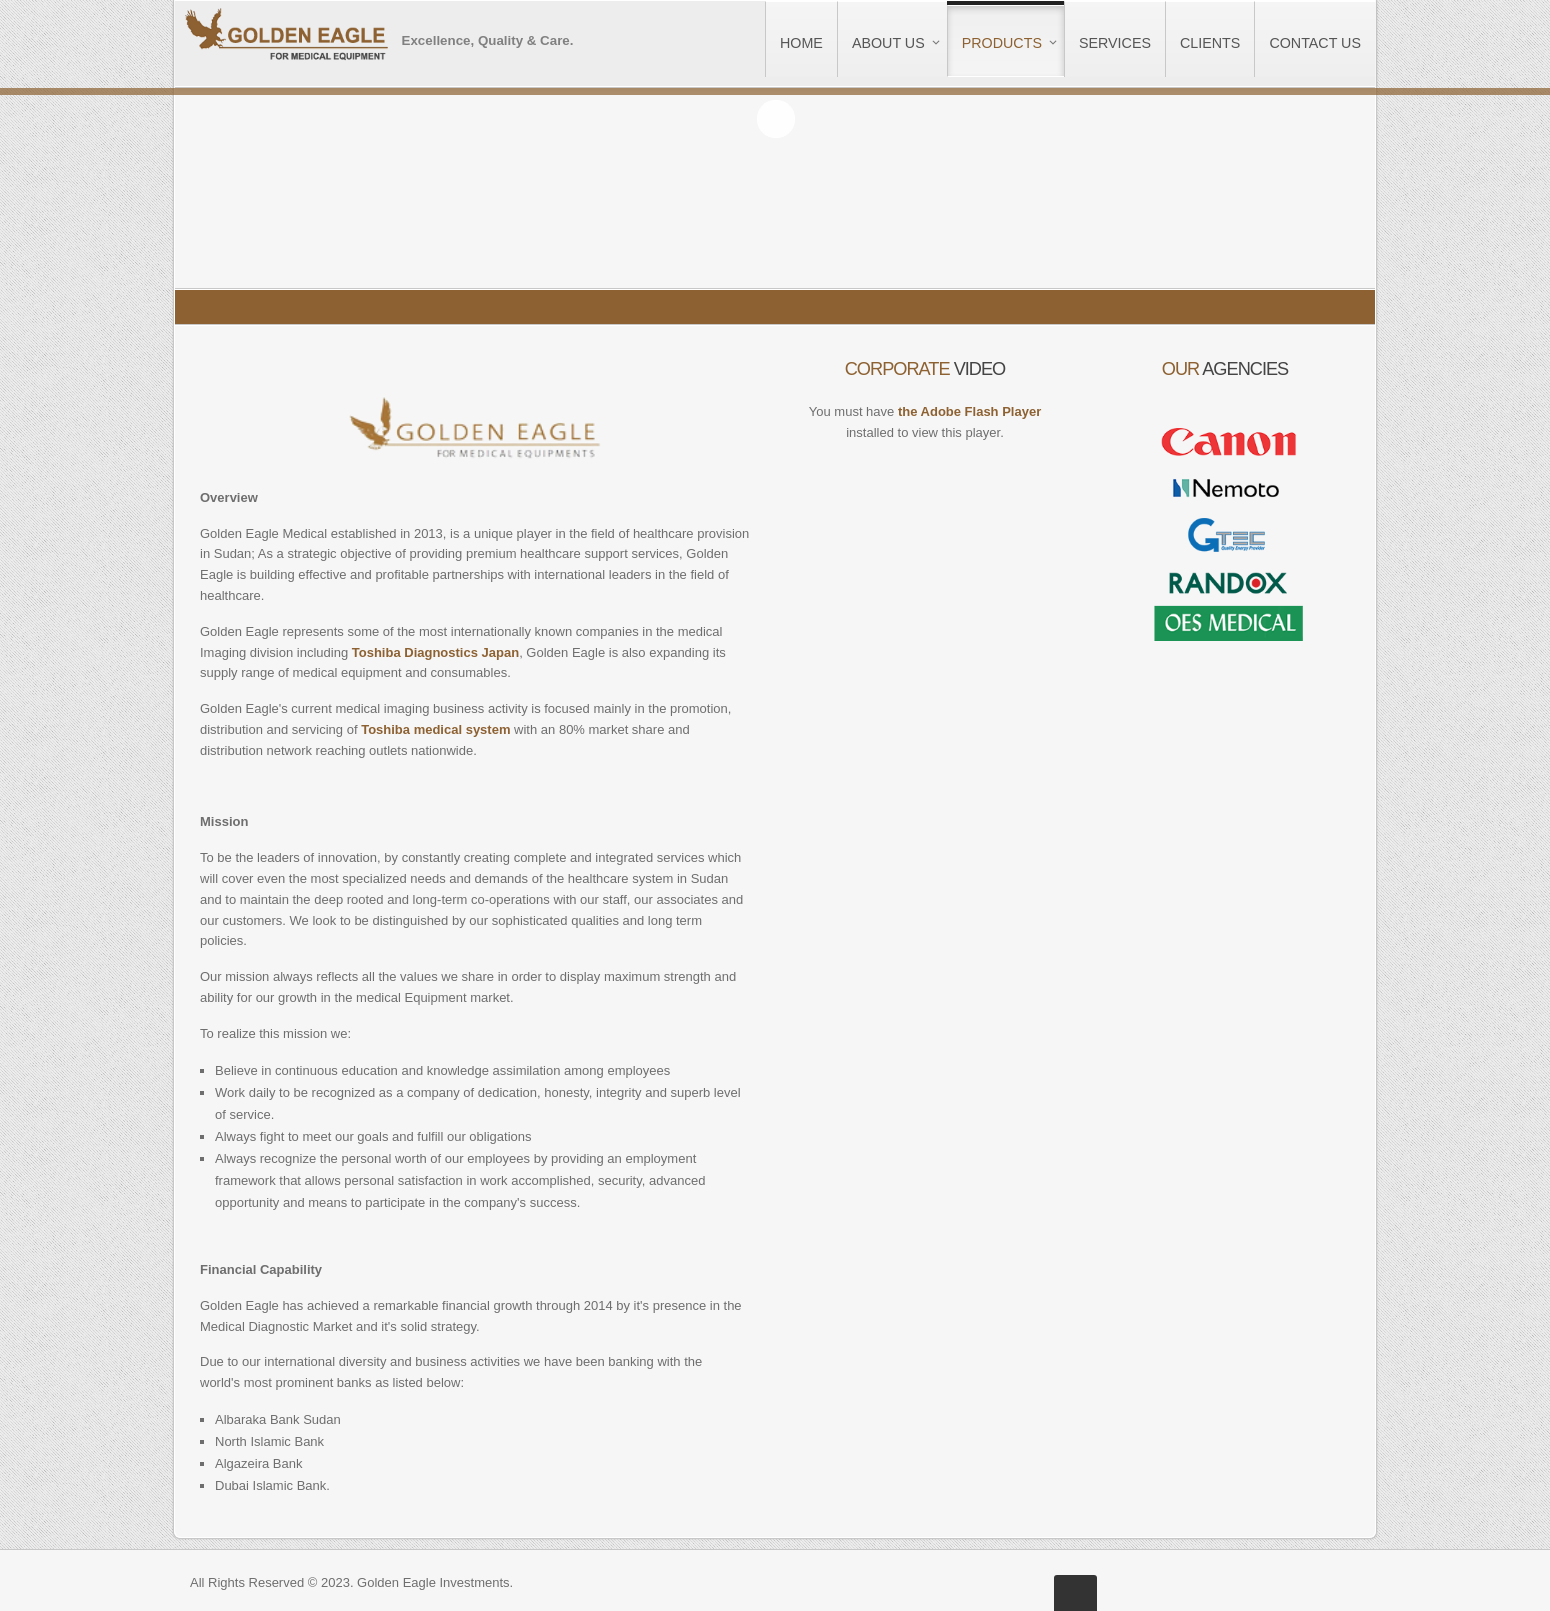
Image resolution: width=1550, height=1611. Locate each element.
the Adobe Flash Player (969, 411)
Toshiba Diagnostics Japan (435, 652)
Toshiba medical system (435, 729)
